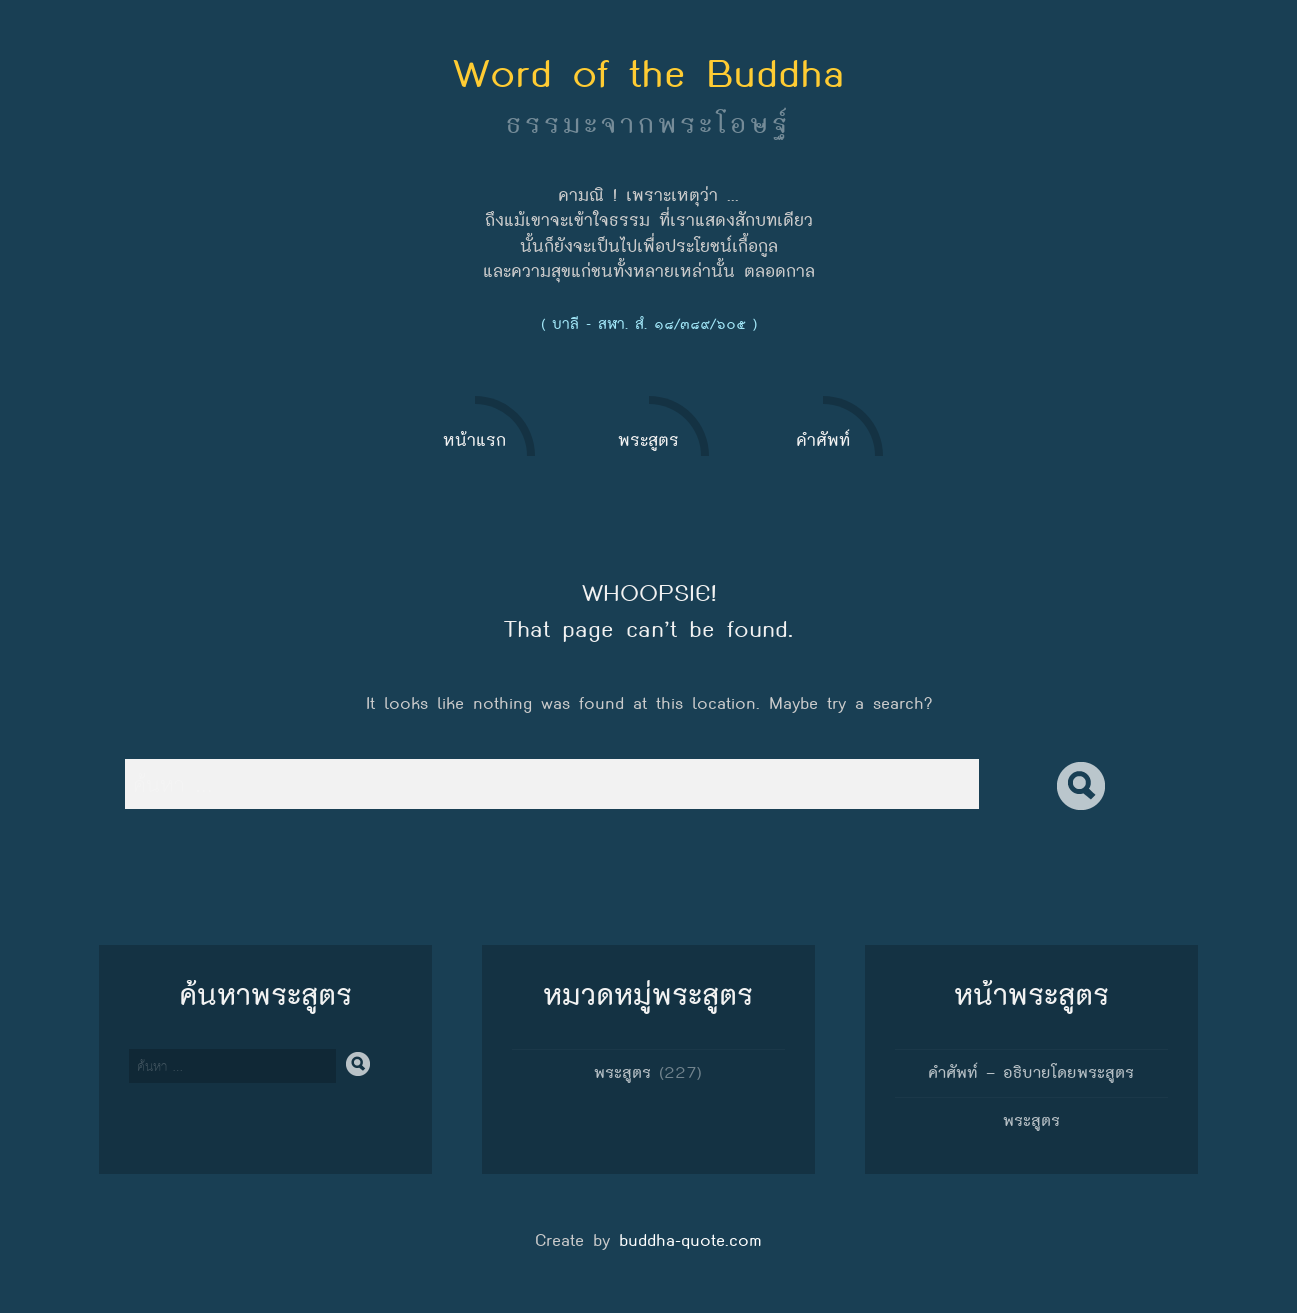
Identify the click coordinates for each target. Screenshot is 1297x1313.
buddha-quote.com (690, 1240)
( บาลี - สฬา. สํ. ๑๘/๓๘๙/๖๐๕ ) (649, 324)
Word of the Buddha (649, 73)
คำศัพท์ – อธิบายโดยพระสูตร (1031, 1072)
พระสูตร (622, 1072)
